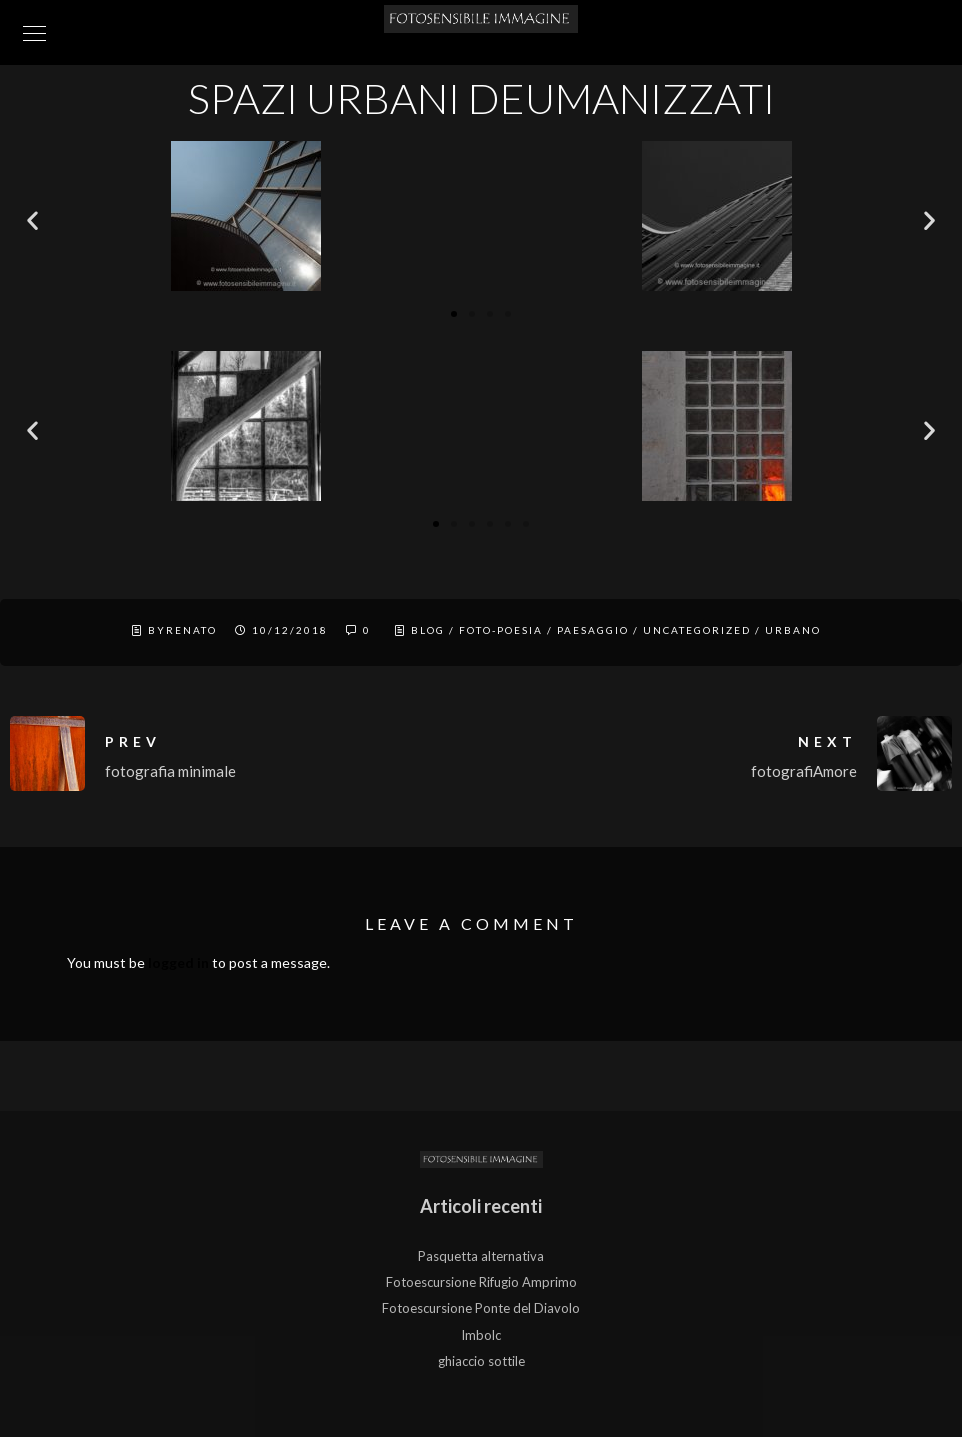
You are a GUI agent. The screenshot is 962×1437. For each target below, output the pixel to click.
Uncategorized (697, 630)
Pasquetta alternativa (481, 1256)
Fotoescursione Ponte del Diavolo (481, 1308)
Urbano (793, 630)
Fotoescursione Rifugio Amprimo (481, 1282)
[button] (32, 220)
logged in (178, 962)
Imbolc (481, 1335)
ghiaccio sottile (481, 1361)
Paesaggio (593, 630)
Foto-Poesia (501, 630)
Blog (428, 630)
